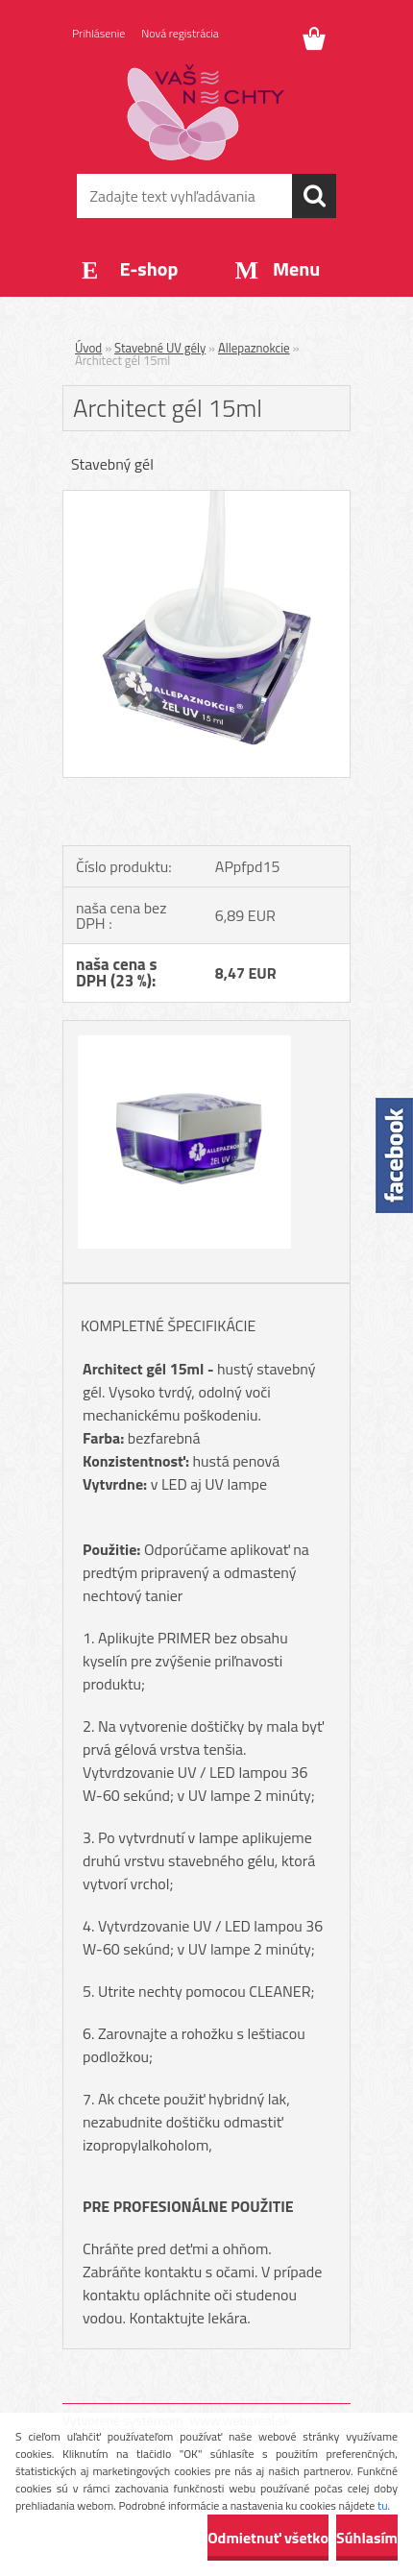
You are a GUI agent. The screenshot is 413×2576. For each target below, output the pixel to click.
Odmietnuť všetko (267, 2537)
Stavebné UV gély (160, 347)
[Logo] (206, 112)
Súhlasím (367, 2537)
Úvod (88, 347)
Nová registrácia (180, 33)
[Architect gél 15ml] (206, 498)
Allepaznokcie (254, 347)
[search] (314, 196)
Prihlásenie (98, 33)
